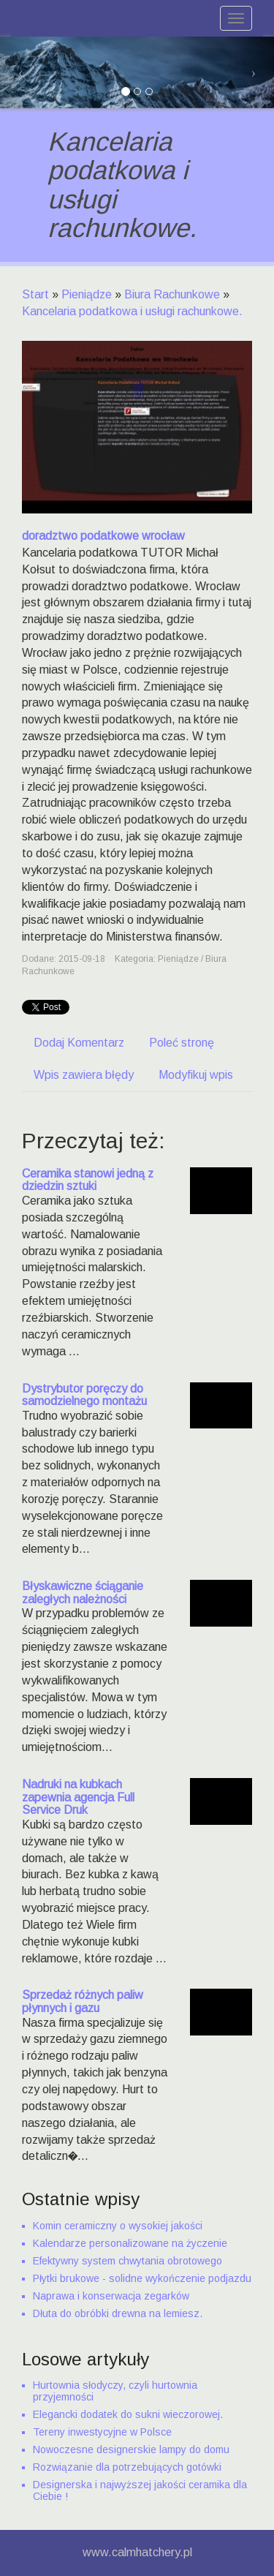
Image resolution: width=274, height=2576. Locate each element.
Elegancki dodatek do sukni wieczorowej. (128, 2414)
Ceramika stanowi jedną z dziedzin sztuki (87, 1180)
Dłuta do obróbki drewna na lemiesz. (117, 2313)
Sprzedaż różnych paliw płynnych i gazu (82, 2001)
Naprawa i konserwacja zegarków (111, 2296)
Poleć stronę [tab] (181, 1042)
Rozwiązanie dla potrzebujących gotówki (127, 2467)
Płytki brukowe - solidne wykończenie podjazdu (142, 2278)
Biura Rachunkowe (172, 294)
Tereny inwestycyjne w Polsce (102, 2432)
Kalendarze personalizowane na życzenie (130, 2243)
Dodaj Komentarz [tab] (79, 1042)
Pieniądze (86, 294)
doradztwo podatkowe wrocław (103, 536)
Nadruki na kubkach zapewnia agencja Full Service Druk (78, 1797)
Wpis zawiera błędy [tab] (84, 1075)
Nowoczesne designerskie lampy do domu (131, 2449)
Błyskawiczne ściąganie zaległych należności (82, 1592)
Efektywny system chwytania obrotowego (127, 2261)
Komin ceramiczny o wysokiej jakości (117, 2226)
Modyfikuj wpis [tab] (196, 1075)
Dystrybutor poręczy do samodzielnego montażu (84, 1395)
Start (35, 294)
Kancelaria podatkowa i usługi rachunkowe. (132, 311)
